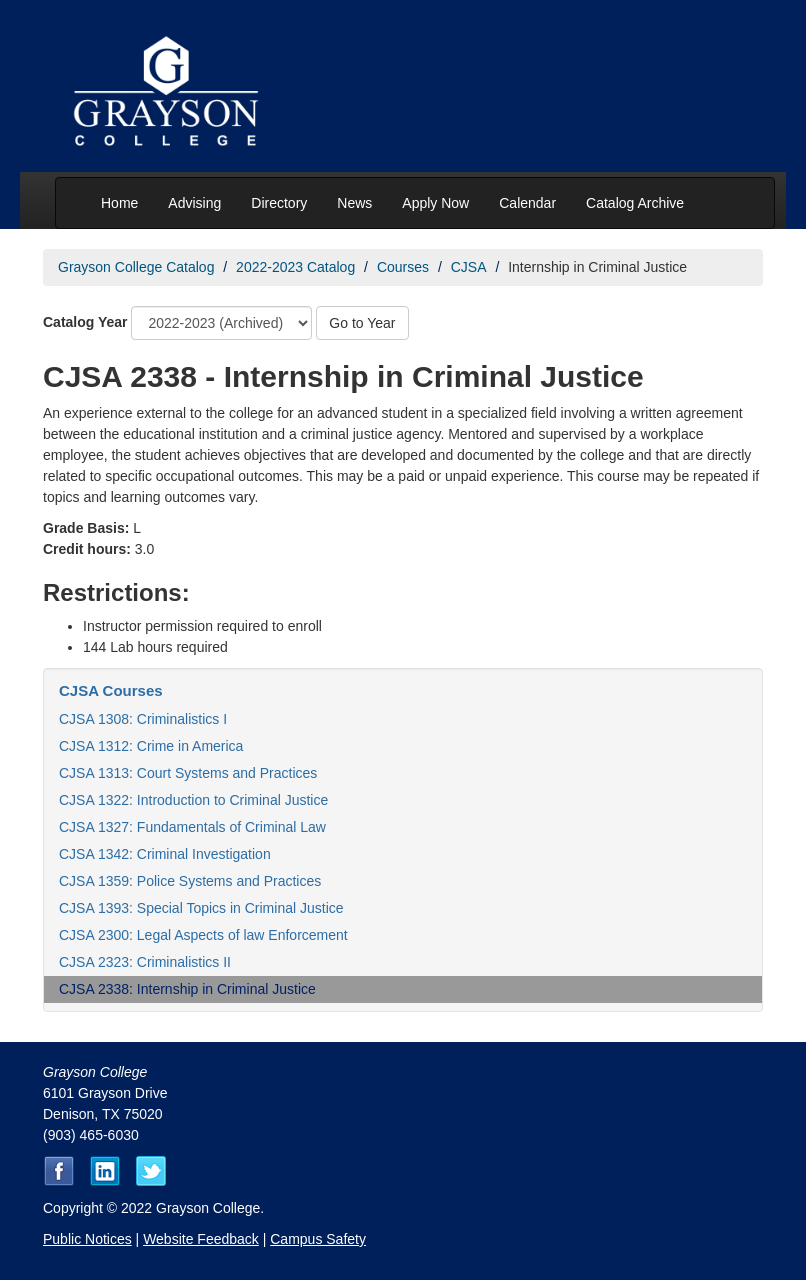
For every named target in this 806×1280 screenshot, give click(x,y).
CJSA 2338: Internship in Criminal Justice (187, 989)
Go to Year (362, 323)
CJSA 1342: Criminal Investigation (165, 854)
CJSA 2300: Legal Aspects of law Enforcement (203, 935)
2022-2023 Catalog (295, 267)
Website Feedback (201, 1239)
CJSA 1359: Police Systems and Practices (190, 881)
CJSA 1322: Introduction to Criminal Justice (193, 800)
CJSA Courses (111, 690)
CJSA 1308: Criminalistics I (143, 719)
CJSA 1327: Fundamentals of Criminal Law (192, 827)
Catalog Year (85, 322)
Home (119, 203)
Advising (194, 203)
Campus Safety (318, 1239)
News (354, 203)
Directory (279, 203)
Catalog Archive (635, 203)
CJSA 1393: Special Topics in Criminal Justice (201, 908)
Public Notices (87, 1239)
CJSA (469, 267)
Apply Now (435, 203)
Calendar (527, 203)
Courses (403, 267)
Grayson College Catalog (136, 267)
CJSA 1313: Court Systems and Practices (188, 773)
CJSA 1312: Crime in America (151, 746)
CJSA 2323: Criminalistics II (145, 962)
